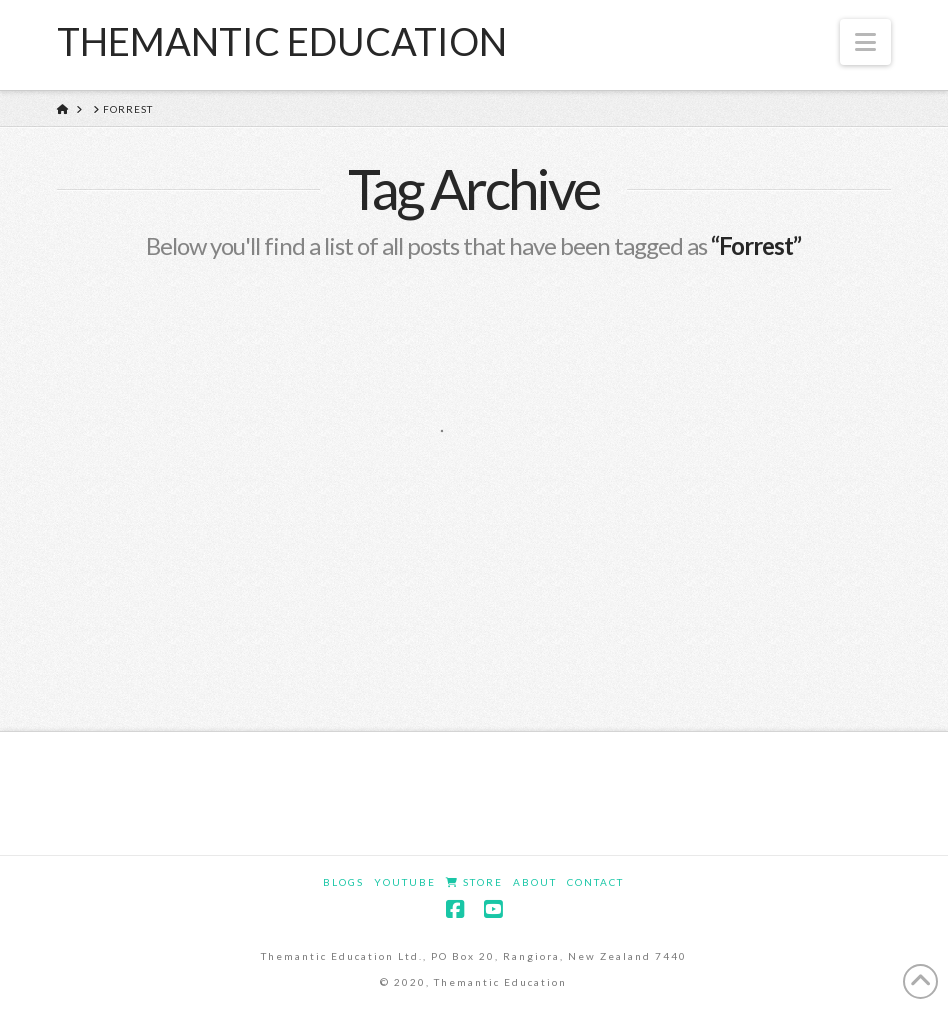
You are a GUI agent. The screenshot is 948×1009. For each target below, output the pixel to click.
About (535, 882)
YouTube (405, 882)
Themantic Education (282, 41)
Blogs (343, 882)
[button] (865, 42)
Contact (595, 882)
